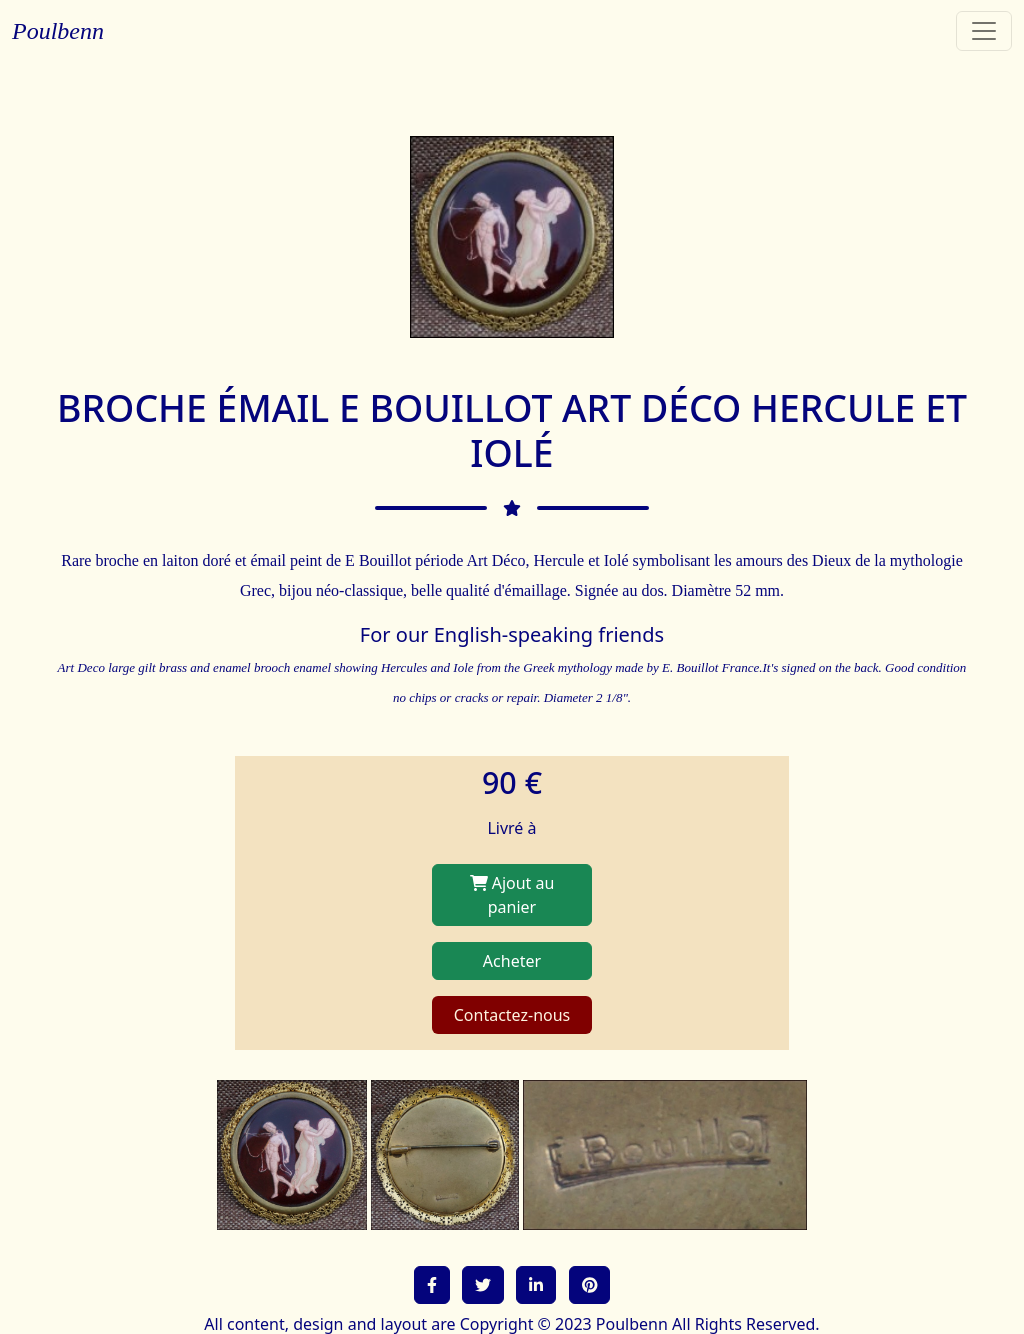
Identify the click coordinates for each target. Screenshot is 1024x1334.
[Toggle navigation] (984, 31)
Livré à (511, 828)
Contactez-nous (512, 1015)
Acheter (512, 961)
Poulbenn (58, 31)
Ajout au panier (512, 895)
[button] (432, 1285)
